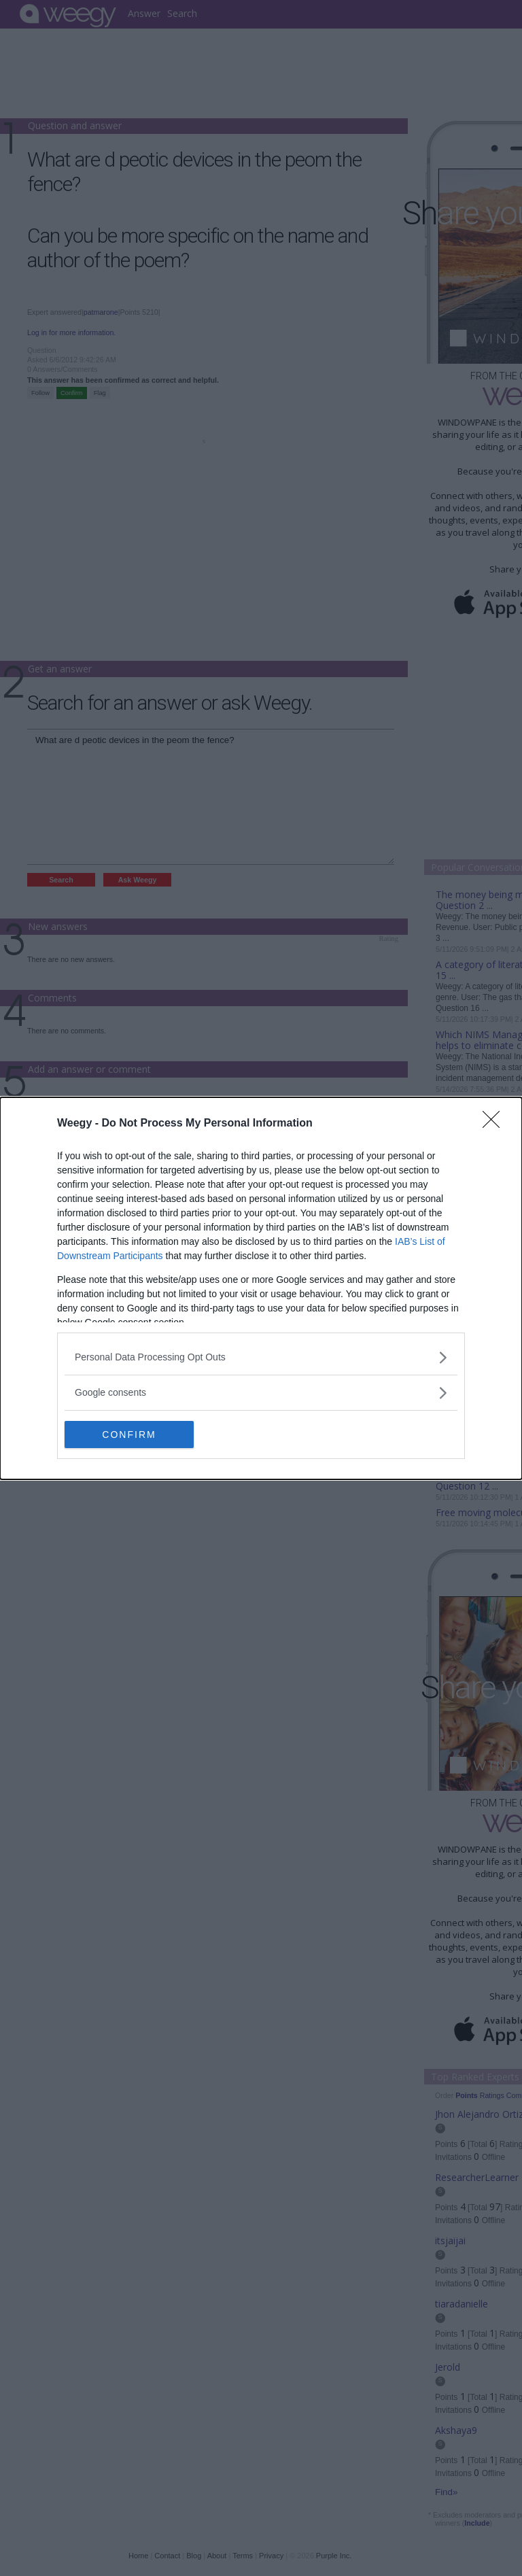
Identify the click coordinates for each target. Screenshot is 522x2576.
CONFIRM (129, 1433)
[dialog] (261, 1288)
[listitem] (261, 1357)
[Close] (495, 1124)
